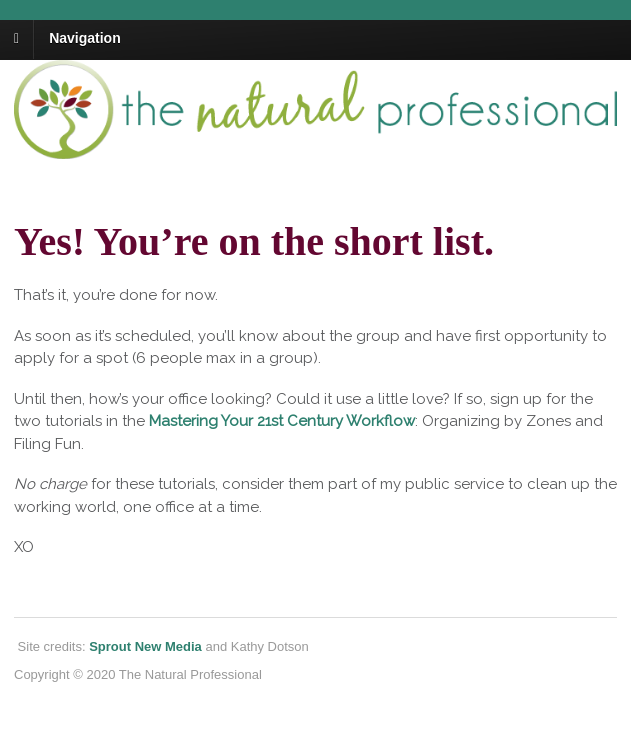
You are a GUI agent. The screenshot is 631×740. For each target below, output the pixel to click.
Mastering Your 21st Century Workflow (282, 421)
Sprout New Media (145, 646)
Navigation (85, 38)
